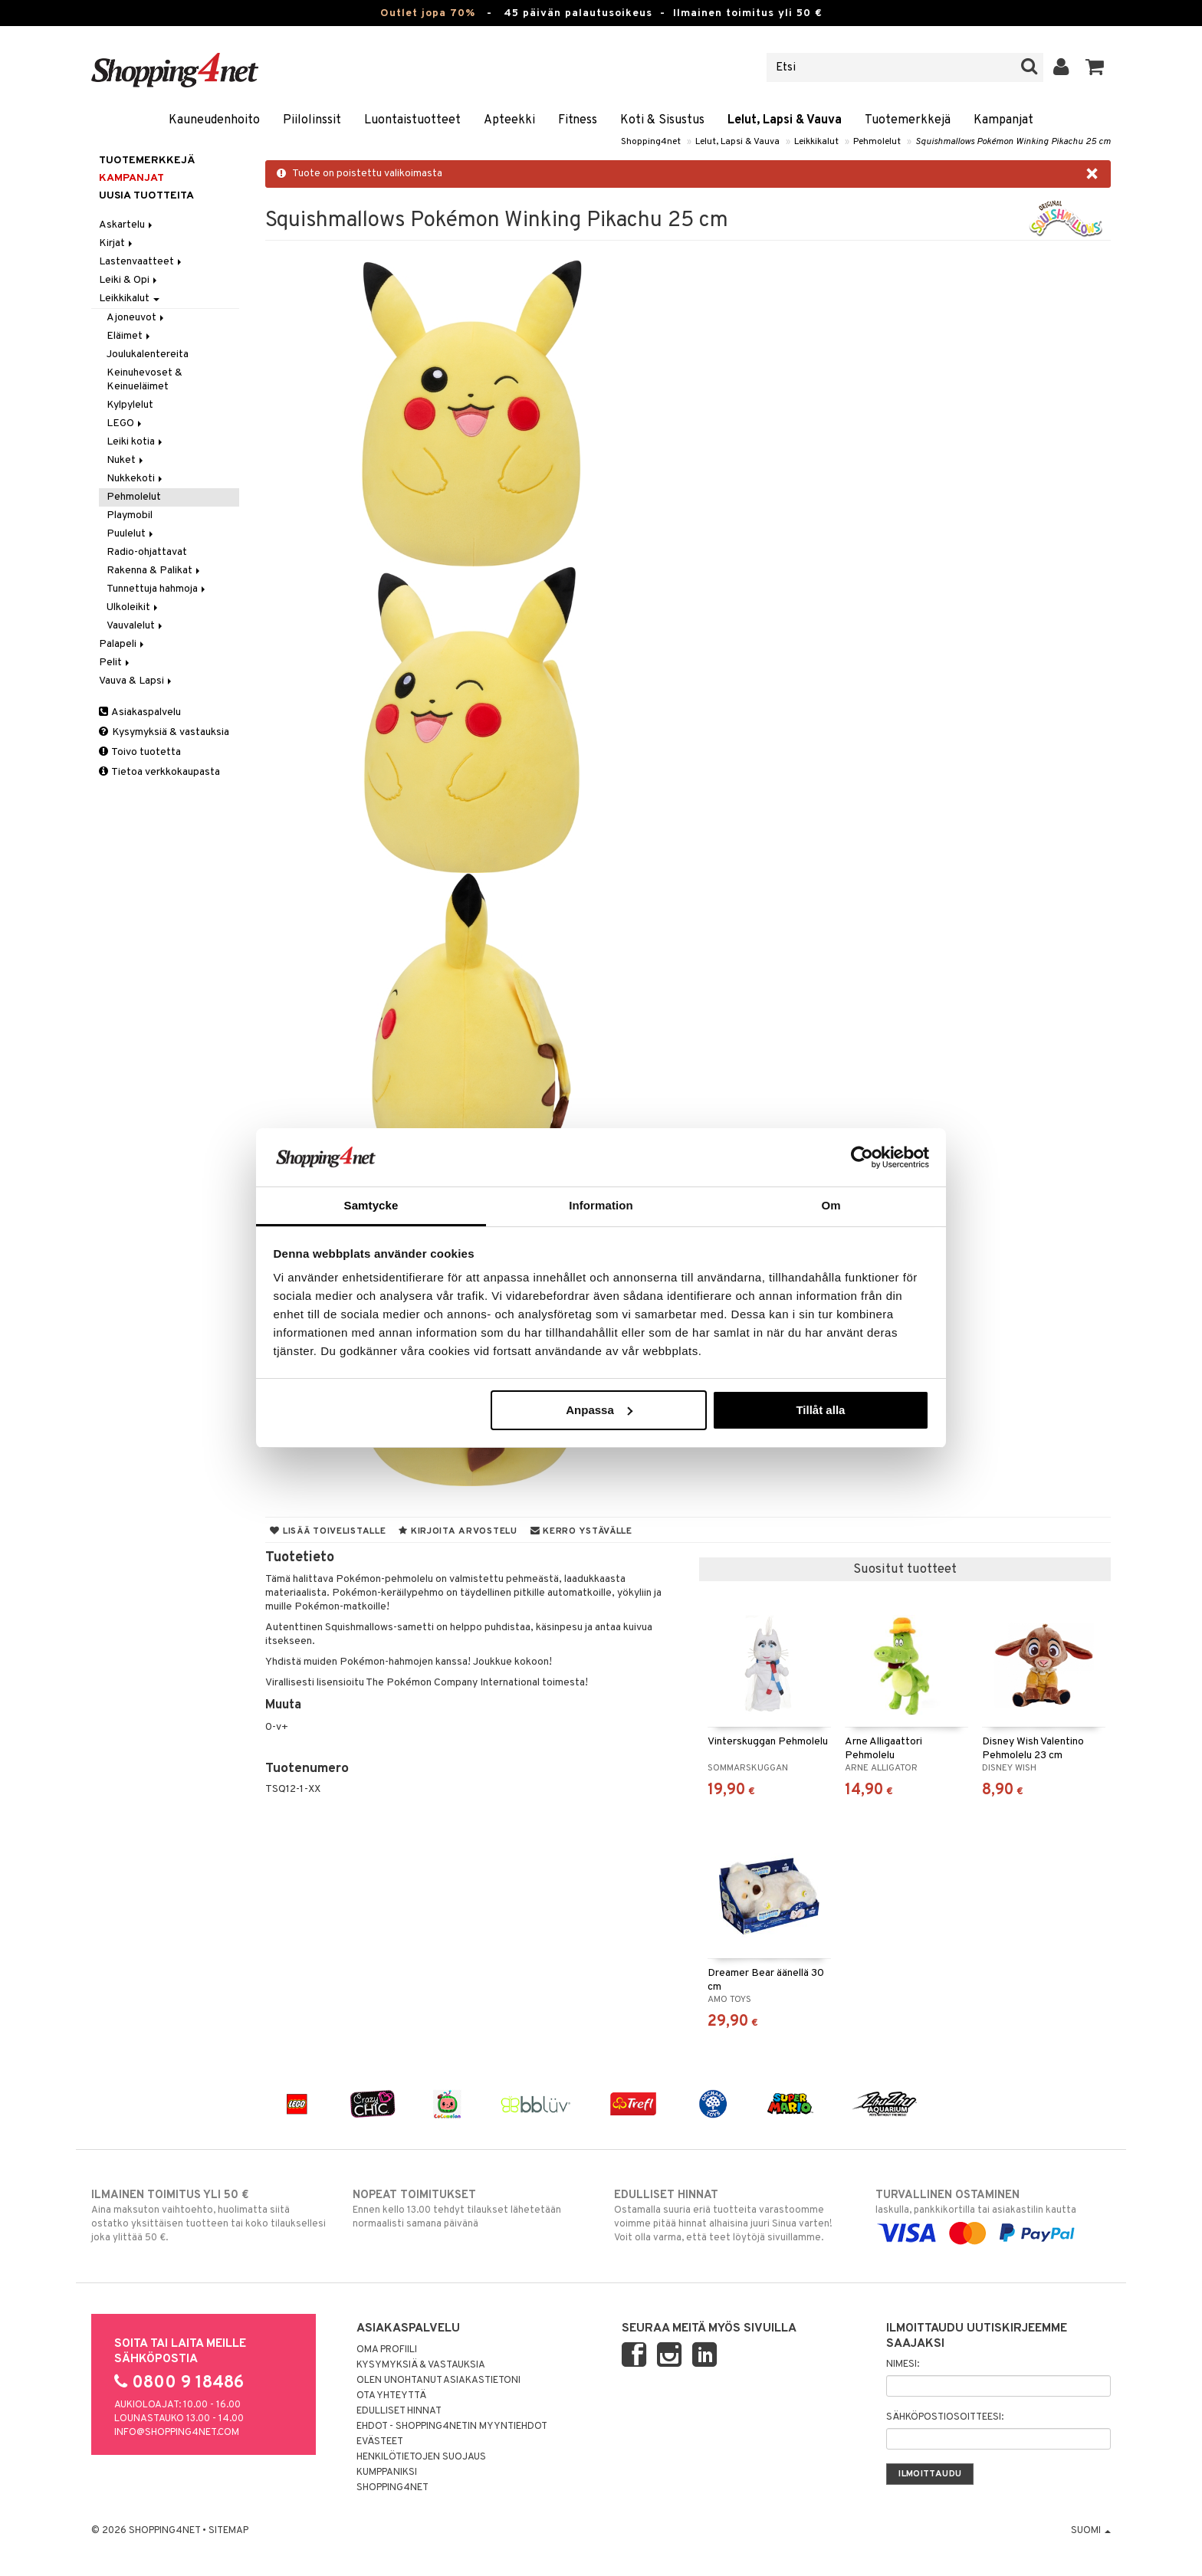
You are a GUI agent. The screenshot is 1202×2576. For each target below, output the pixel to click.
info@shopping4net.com (176, 2433)
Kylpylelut (130, 405)
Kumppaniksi (386, 2472)
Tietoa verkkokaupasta (159, 772)
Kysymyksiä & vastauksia (164, 732)
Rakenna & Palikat (154, 570)
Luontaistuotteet (412, 120)
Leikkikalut (816, 142)
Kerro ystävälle (581, 1531)
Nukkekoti (136, 478)
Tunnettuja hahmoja (157, 589)
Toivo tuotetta (140, 752)
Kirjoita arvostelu (458, 1531)
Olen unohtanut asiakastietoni (438, 2380)
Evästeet (379, 2442)
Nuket (126, 460)
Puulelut (131, 533)
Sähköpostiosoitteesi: (944, 2417)
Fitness (577, 120)
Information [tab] (601, 1205)
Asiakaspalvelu (140, 712)
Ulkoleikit (133, 607)
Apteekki (509, 120)
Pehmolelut (877, 142)
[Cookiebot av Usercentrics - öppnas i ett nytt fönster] (862, 1157)
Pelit (115, 662)
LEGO (125, 423)
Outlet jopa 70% (427, 13)
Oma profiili (386, 2350)
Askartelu (127, 224)
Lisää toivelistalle (328, 1531)
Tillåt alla (820, 1409)
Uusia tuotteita (146, 195)
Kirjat (117, 243)
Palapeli (122, 644)
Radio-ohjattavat (147, 552)
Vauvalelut (136, 625)
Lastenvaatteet (141, 261)
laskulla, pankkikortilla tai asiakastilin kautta (993, 2214)
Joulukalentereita (148, 354)
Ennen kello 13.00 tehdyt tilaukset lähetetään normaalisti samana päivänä (470, 2208)
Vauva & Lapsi (136, 680)
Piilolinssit (312, 120)
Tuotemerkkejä (908, 120)
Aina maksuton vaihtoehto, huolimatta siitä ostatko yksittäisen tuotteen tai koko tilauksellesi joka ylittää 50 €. (209, 2215)
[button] (1095, 67)
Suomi (1091, 2531)
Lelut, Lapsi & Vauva (784, 120)
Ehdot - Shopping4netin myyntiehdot (451, 2426)
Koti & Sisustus (662, 120)
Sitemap (228, 2531)
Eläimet (130, 336)
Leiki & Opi (129, 280)
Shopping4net (651, 142)
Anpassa (599, 1409)
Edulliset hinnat (399, 2411)
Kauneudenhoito (214, 120)
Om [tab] (830, 1205)
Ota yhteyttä (391, 2396)
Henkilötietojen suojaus (421, 2457)
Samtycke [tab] (371, 1205)
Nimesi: (902, 2364)
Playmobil (130, 515)
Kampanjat (1003, 120)
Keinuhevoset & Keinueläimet (144, 379)
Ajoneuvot (136, 317)
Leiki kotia (136, 441)
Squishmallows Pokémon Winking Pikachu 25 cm (1013, 142)
